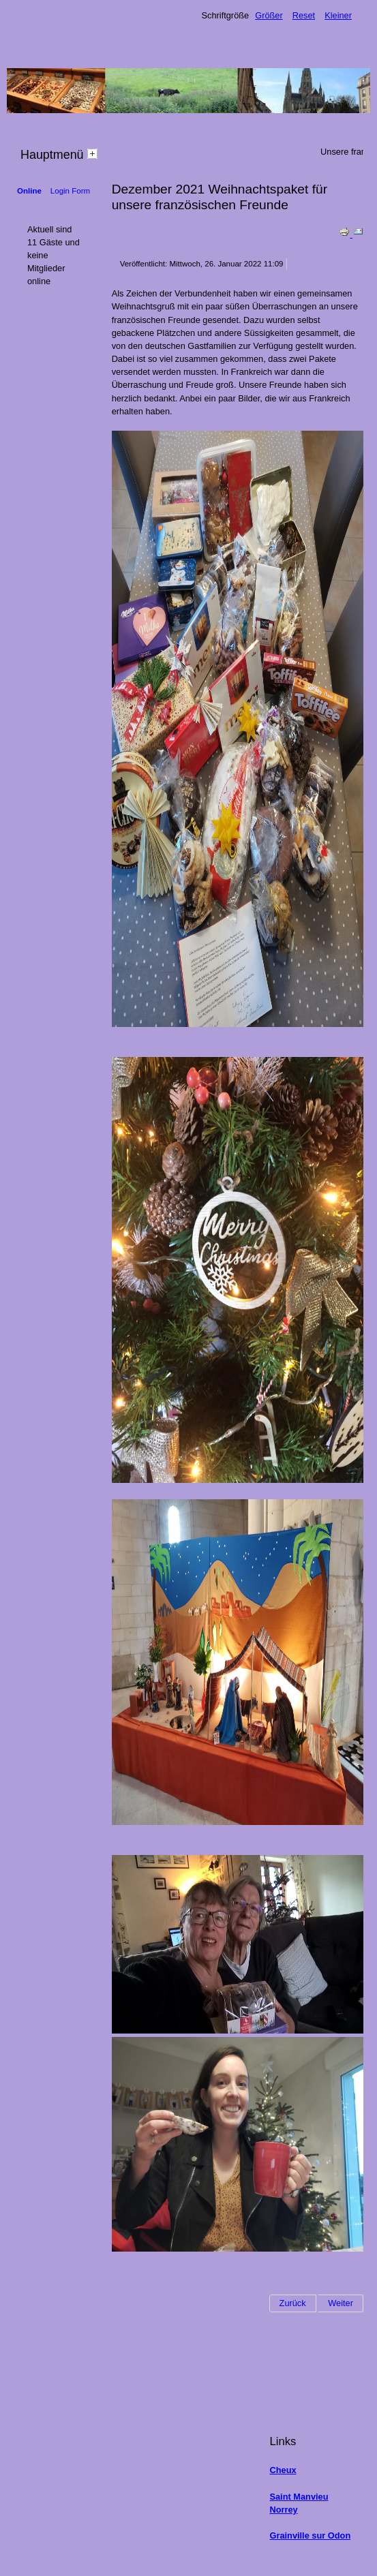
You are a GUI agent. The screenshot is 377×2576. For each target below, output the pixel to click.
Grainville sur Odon (309, 2535)
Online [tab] (29, 191)
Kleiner (338, 15)
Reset (303, 15)
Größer (269, 15)
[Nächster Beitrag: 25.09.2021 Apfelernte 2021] (340, 2303)
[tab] (94, 153)
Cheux (282, 2470)
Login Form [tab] (70, 191)
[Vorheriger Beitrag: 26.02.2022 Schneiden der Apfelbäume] (292, 2303)
